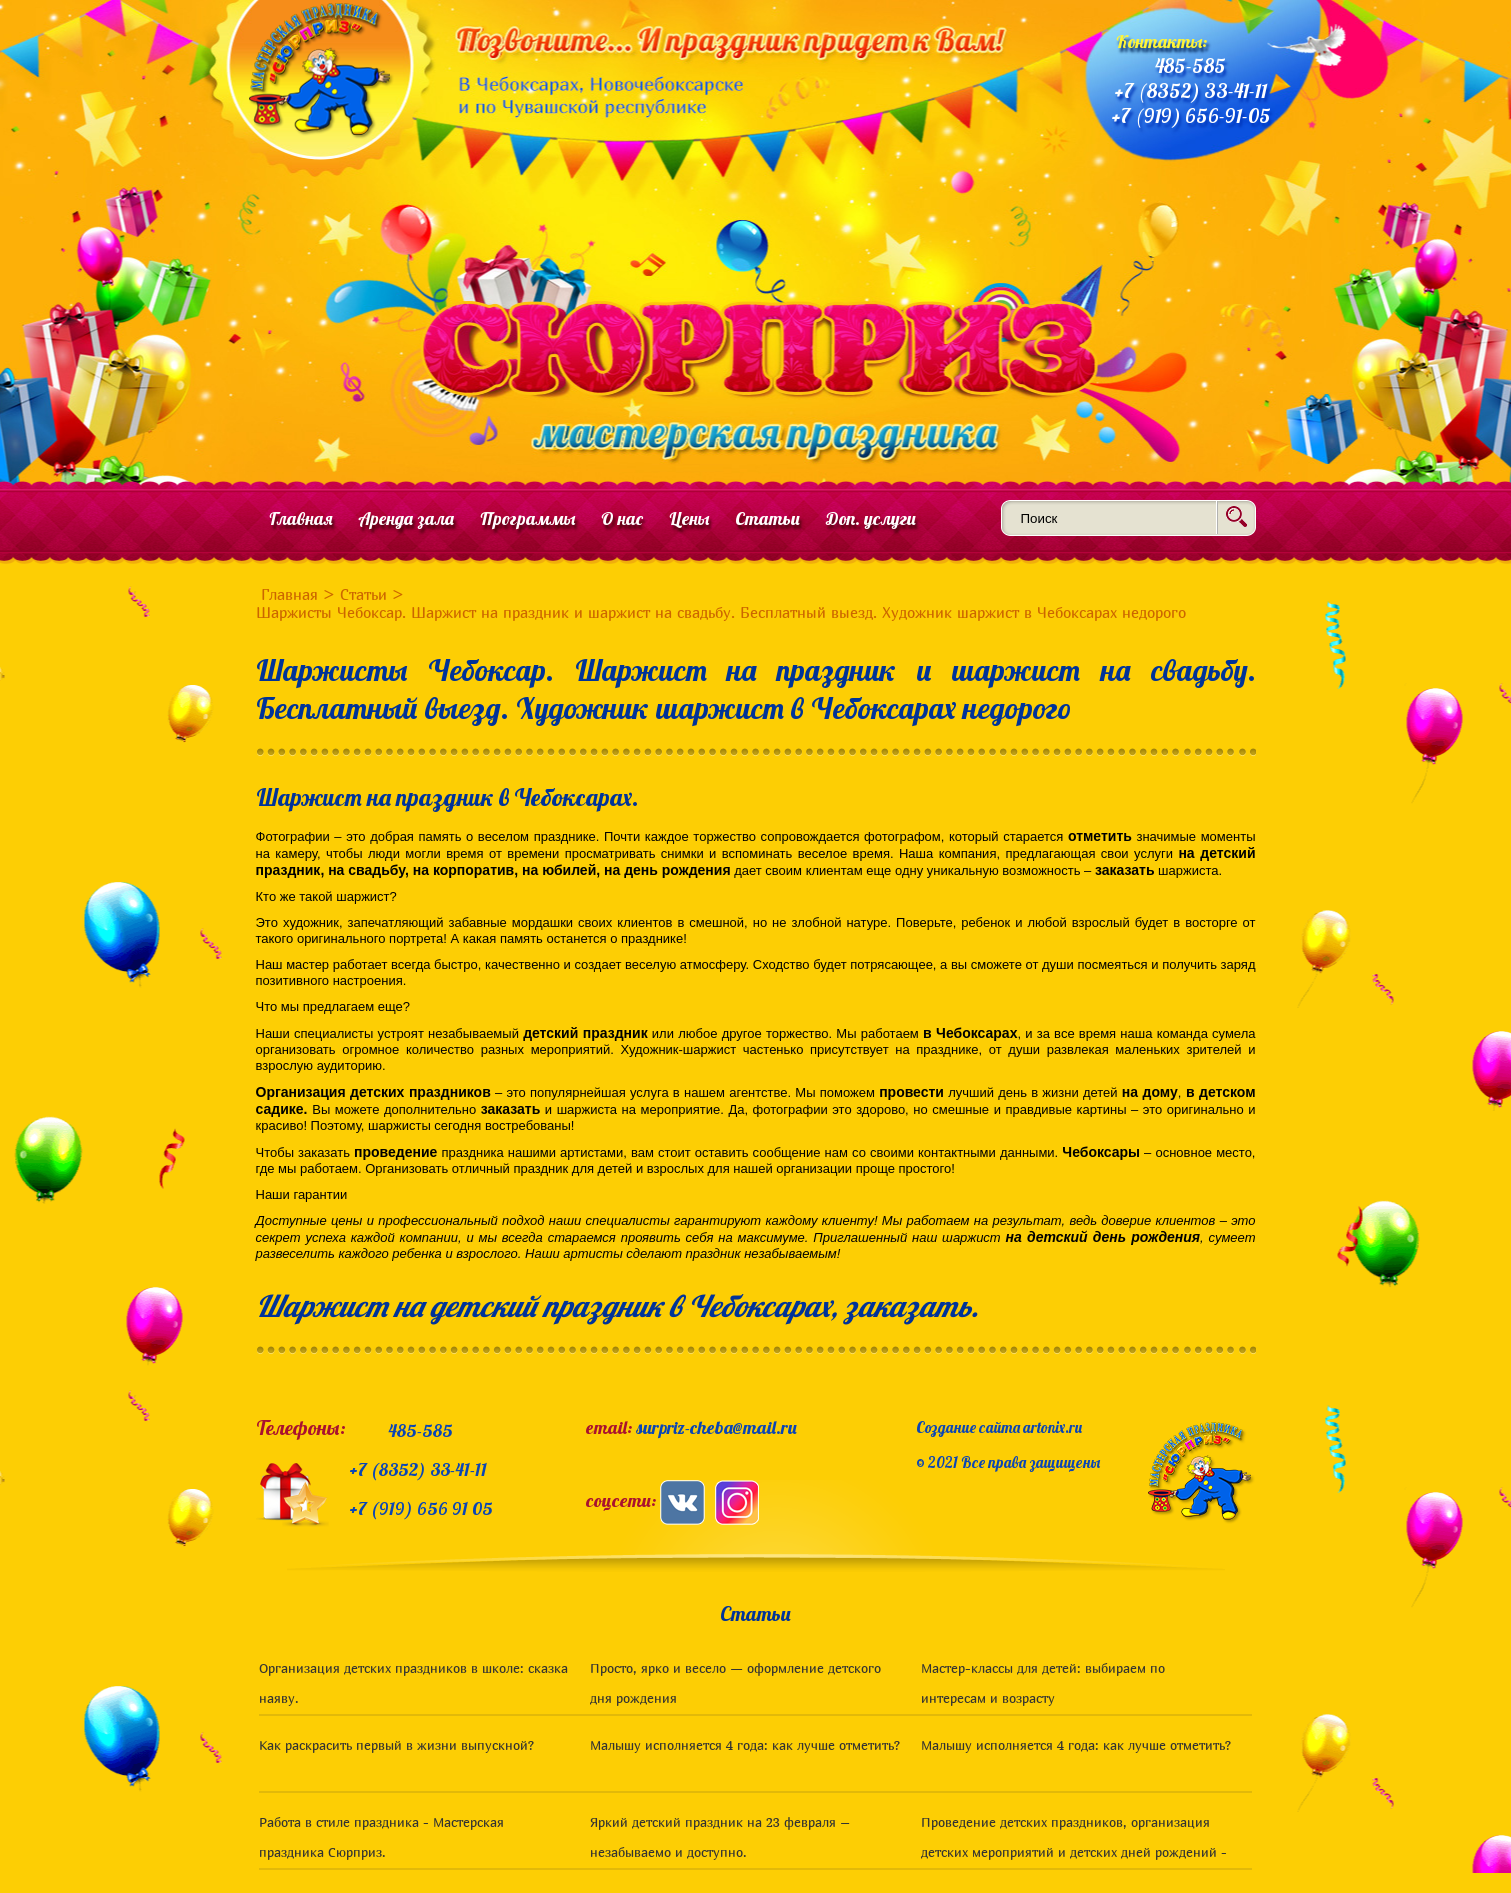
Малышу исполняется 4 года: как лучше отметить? (745, 1745)
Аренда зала (406, 518)
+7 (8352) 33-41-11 (1190, 90)
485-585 (1190, 65)
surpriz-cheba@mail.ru (716, 1427)
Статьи (767, 518)
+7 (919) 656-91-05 (1191, 115)
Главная (301, 518)
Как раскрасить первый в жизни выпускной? (396, 1745)
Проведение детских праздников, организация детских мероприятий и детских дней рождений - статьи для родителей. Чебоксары (1074, 1852)
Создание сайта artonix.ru (999, 1427)
